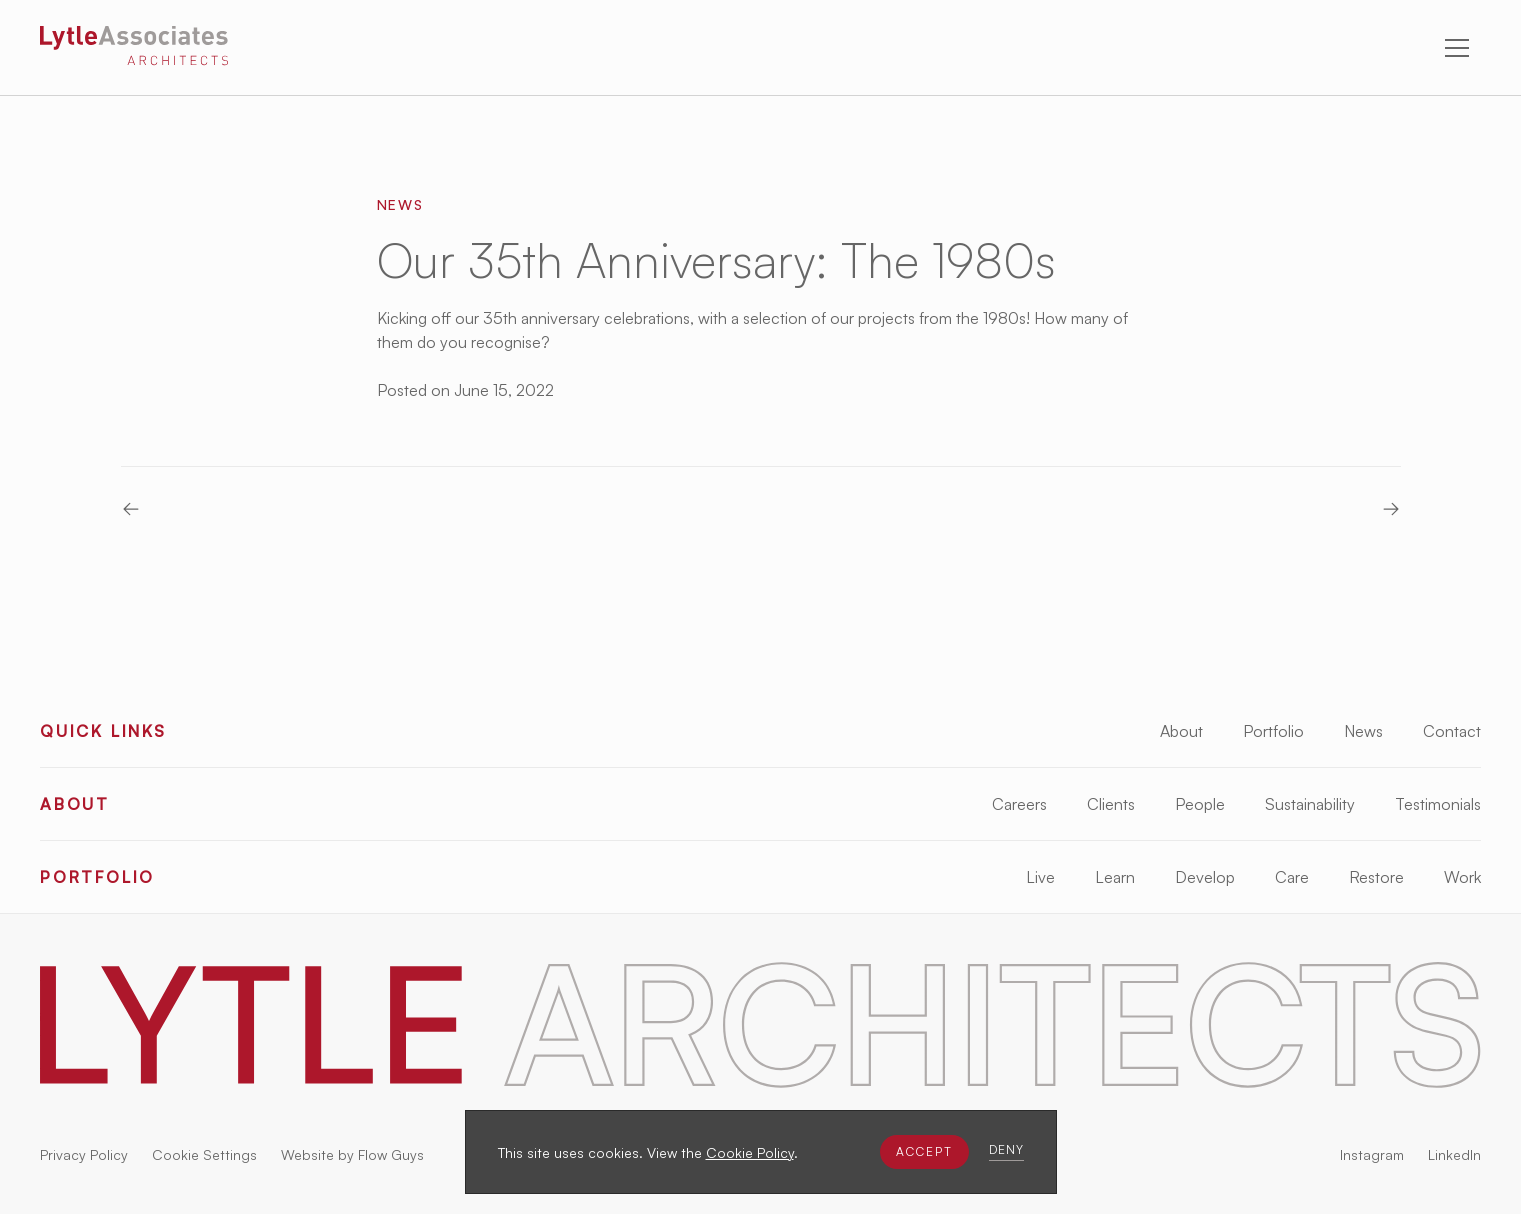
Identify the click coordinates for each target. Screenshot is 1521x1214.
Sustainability (1310, 804)
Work (1462, 877)
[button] (924, 1152)
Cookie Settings (204, 1154)
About (1181, 731)
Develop (1205, 877)
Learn (1115, 877)
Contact (1452, 731)
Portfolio (1273, 731)
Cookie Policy (750, 1152)
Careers (1019, 804)
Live (1040, 877)
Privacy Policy (84, 1154)
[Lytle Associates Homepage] (134, 49)
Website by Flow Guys (352, 1154)
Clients (1111, 804)
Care (1292, 877)
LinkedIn (1454, 1154)
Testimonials (1438, 804)
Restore (1376, 877)
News (1363, 731)
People (1200, 804)
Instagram (1372, 1154)
